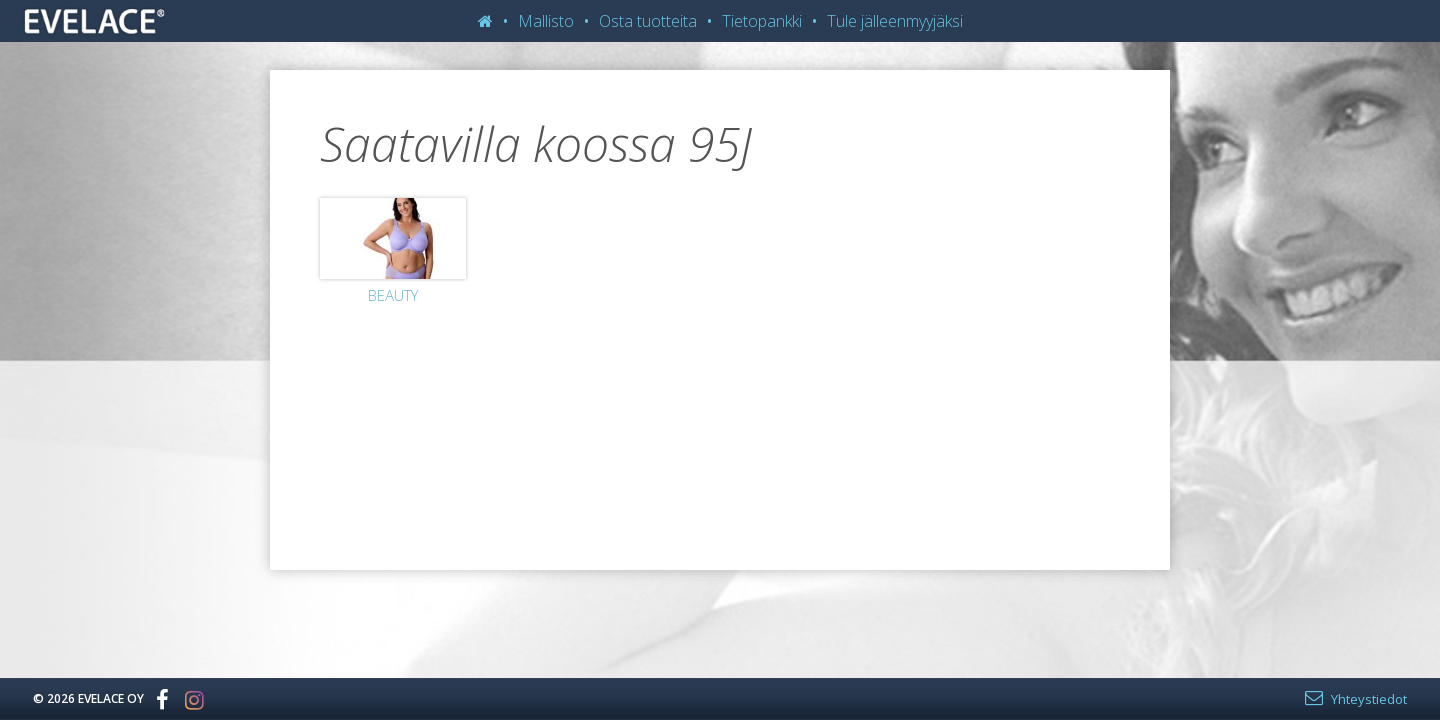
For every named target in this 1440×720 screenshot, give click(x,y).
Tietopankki (762, 21)
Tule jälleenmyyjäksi (895, 21)
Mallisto (546, 21)
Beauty (393, 295)
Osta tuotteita (648, 21)
